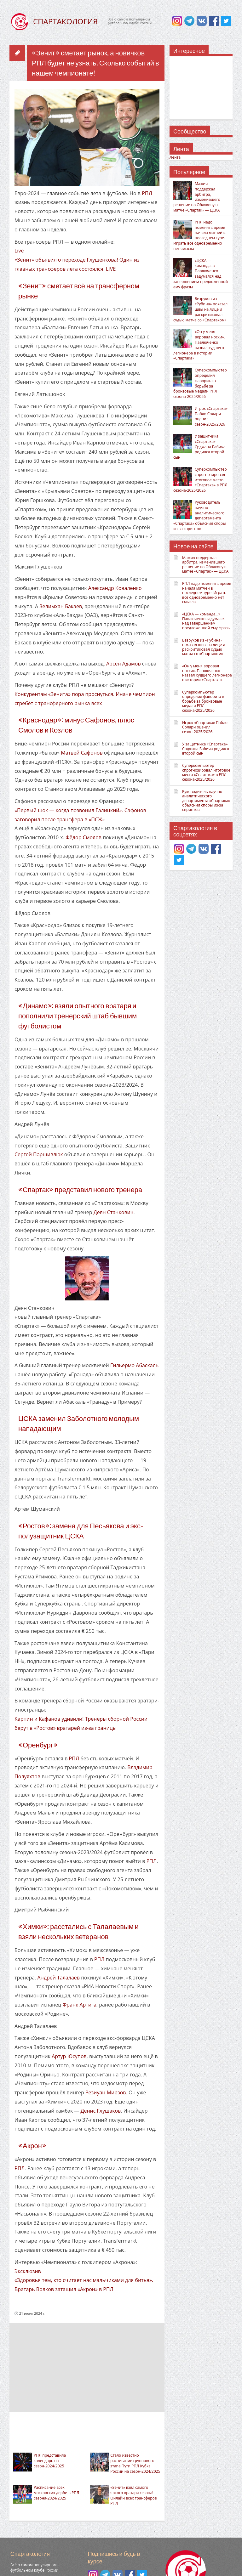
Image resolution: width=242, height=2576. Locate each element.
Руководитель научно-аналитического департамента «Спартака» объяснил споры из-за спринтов (199, 515)
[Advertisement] (86, 2367)
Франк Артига (79, 2004)
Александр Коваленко (115, 588)
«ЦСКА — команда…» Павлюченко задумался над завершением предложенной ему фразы (200, 274)
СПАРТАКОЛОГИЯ (65, 21)
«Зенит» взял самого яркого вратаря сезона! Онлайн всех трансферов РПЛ (133, 2495)
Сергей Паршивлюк (38, 1154)
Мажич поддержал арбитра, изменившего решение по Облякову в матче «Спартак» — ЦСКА (196, 197)
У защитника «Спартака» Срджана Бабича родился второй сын (199, 446)
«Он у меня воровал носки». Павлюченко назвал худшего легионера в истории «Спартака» (199, 345)
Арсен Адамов (123, 663)
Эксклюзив (27, 2271)
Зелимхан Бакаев (60, 606)
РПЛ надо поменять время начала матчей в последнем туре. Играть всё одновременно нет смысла (199, 235)
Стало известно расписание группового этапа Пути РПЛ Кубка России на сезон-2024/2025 (135, 2463)
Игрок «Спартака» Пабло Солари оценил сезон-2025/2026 (211, 416)
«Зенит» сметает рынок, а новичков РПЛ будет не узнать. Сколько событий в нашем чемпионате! (95, 63)
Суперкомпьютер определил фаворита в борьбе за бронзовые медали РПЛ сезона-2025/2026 (200, 383)
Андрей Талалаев (58, 1977)
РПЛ (147, 193)
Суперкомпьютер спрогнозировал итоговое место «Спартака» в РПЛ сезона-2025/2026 (200, 480)
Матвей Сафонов (81, 752)
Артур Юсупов (69, 2056)
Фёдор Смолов (83, 837)
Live (19, 250)
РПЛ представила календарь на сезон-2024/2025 (50, 2461)
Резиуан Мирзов (105, 2092)
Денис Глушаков (100, 2110)
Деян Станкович (114, 1212)
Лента (175, 157)
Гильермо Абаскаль (134, 1365)
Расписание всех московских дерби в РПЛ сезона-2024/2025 (56, 2493)
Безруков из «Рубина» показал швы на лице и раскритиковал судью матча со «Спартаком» (200, 309)
